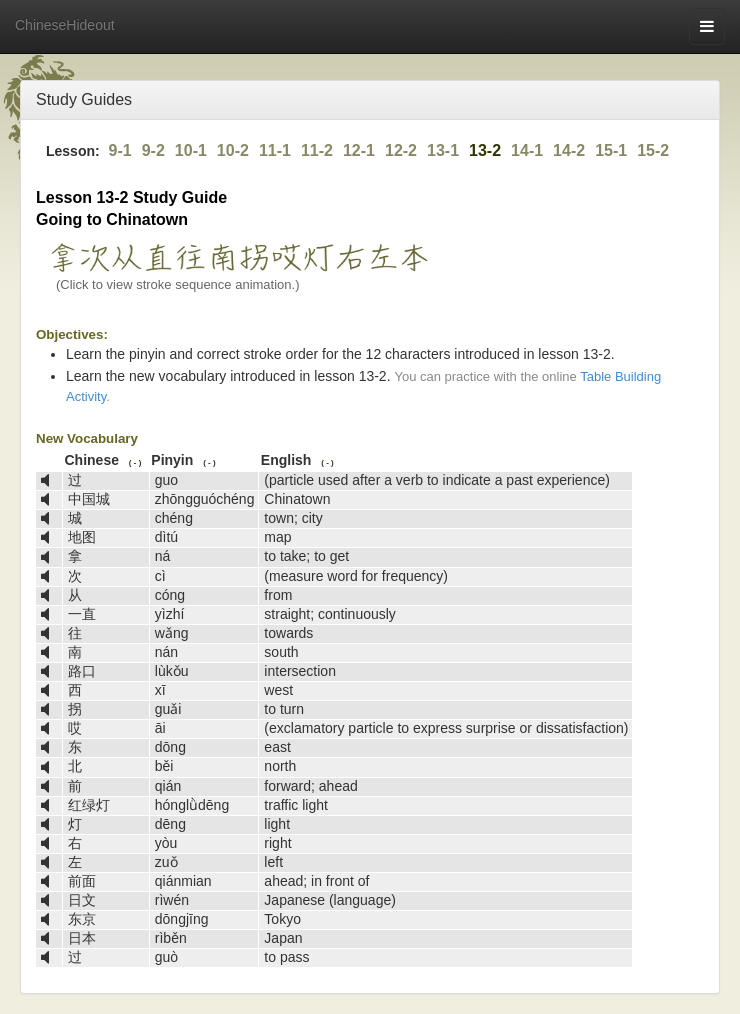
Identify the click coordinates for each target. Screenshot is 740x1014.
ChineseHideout (65, 25)
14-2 (569, 150)
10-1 (191, 150)
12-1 (359, 150)
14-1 (527, 150)
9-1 (120, 150)
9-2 (153, 150)
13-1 (443, 150)
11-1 (275, 150)
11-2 (317, 150)
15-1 (611, 150)
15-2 (653, 150)
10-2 (233, 150)
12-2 (401, 150)
